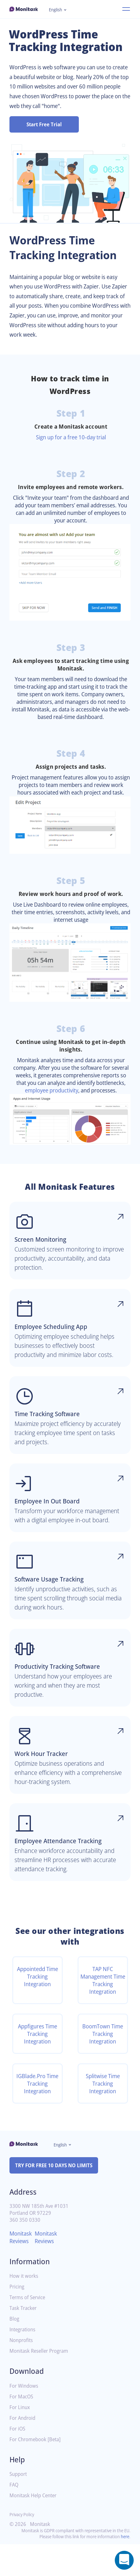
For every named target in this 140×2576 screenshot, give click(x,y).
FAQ (14, 2516)
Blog (14, 2350)
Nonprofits (22, 2372)
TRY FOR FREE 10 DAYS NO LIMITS (56, 2197)
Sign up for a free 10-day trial (70, 437)
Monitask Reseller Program (41, 2382)
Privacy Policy (23, 2546)
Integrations (23, 2361)
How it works (24, 2308)
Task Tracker (24, 2340)
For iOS (17, 2460)
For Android (23, 2450)
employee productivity (81, 1105)
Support (18, 2506)
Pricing (17, 2318)
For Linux (20, 2439)
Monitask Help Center (35, 2527)
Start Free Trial (44, 124)
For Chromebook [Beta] (36, 2471)
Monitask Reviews (21, 2269)
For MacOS (22, 2428)
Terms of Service (28, 2329)
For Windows (24, 2417)
